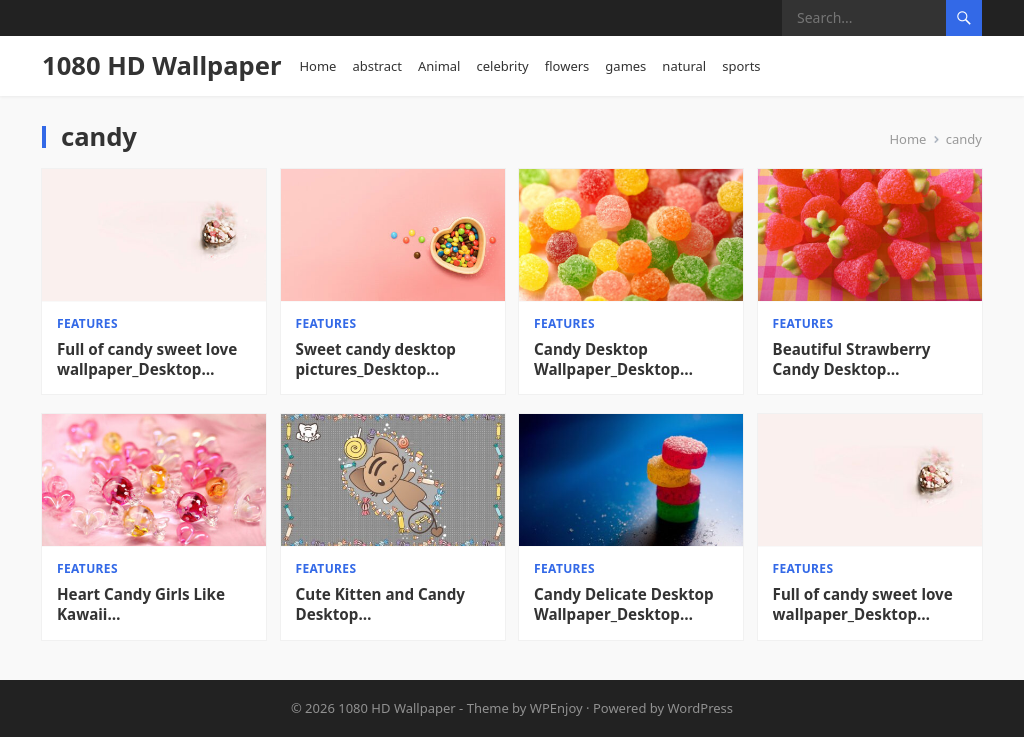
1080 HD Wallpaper (161, 65)
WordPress (701, 708)
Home (317, 66)
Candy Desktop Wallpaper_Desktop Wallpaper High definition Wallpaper (631, 360)
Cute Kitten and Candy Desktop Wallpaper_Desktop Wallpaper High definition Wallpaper (393, 605)
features (87, 323)
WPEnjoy (556, 708)
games (625, 66)
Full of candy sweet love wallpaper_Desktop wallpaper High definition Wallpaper (153, 360)
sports (741, 66)
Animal (439, 66)
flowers (567, 66)
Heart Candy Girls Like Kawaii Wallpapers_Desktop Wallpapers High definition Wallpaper (141, 605)
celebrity (502, 66)
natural (684, 66)
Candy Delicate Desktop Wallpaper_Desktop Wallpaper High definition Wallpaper (631, 605)
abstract (377, 66)
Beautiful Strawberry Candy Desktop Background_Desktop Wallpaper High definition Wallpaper (870, 360)
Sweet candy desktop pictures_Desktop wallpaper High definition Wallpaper (392, 360)
